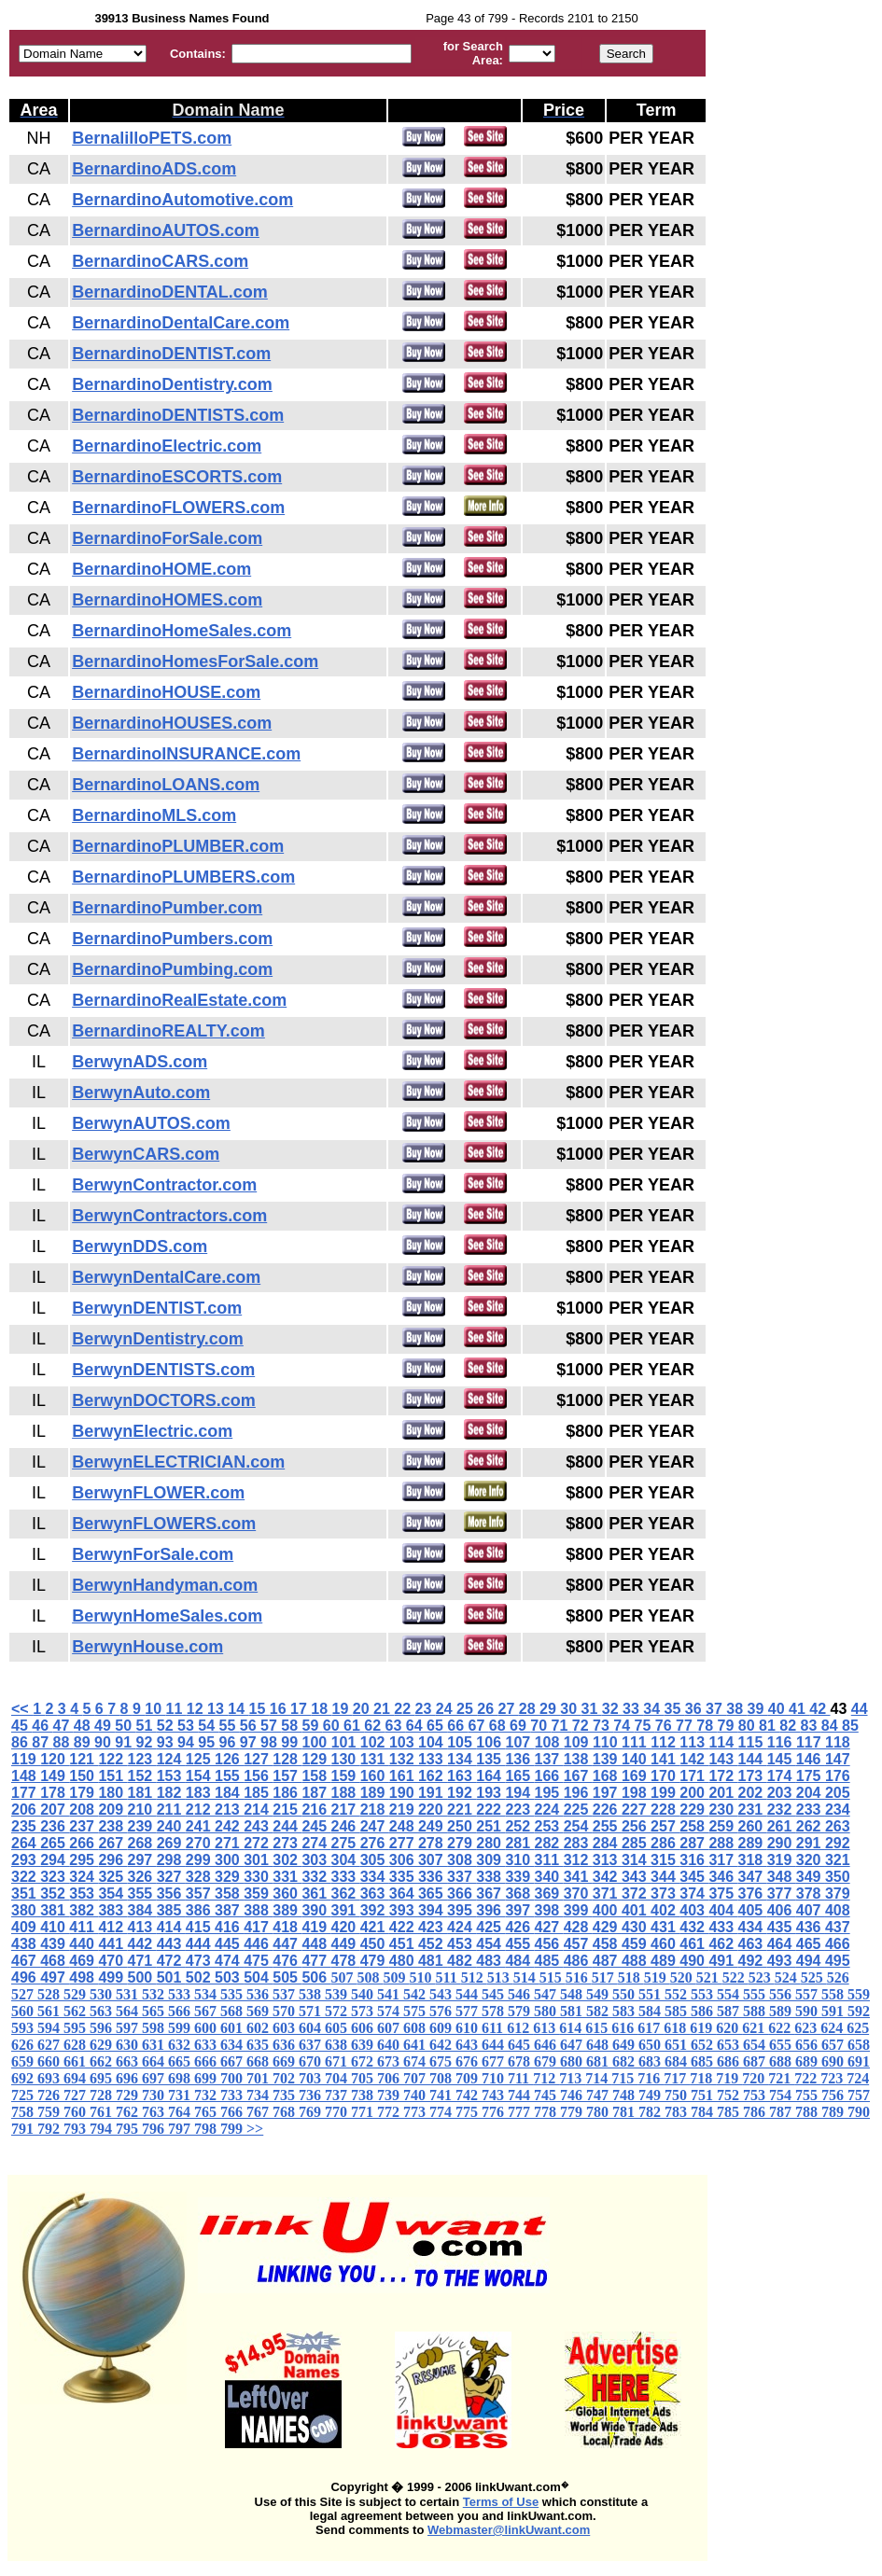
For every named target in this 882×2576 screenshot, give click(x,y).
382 (83, 1910)
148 (25, 1776)
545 (495, 1994)
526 (838, 1977)
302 (287, 1860)
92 (146, 1742)
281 (519, 1843)
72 (582, 1726)
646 (547, 2045)
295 (83, 1860)
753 (756, 2095)
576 (442, 2011)
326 (142, 1877)
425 (490, 1927)
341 (578, 1877)
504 (258, 1977)
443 (171, 1944)
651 (678, 2045)
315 (665, 1860)
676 (468, 2061)
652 (704, 2045)
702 (286, 2078)
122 (112, 1759)
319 (781, 1860)
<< (22, 1709)
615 (598, 2028)
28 (529, 1709)
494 (810, 1961)
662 (103, 2061)
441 (112, 1944)
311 (549, 1860)
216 (315, 1809)
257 (665, 1826)
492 (752, 1961)
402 (665, 1910)
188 (345, 1793)
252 (519, 1826)
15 (258, 1709)
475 (258, 1961)
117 (810, 1742)
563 (103, 2011)
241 (200, 1826)
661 (76, 2061)
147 (837, 1759)
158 (315, 1776)
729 (129, 2095)
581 (573, 2011)
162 (432, 1776)
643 (468, 2045)
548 (573, 1994)
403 (693, 1910)
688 (782, 2061)
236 (54, 1826)
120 (54, 1759)
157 (287, 1776)
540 (364, 1994)
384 (142, 1910)
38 (736, 1709)
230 (722, 1809)
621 (755, 2028)
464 (781, 1944)
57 (270, 1726)
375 (722, 1893)
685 (704, 2061)
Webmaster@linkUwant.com (508, 2530)
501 (171, 1977)
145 (781, 1759)
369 (549, 1893)
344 (665, 1877)
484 (519, 1961)
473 (200, 1961)
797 (181, 2129)
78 (706, 1726)
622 (781, 2028)
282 (549, 1843)
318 (752, 1860)
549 (599, 1994)
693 (50, 2078)
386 (200, 1910)
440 (83, 1944)
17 (300, 1709)
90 (104, 1742)
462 (722, 1944)
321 (837, 1860)
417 (258, 1927)
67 (479, 1726)
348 (781, 1877)
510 (423, 1977)
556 (782, 1994)
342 (607, 1877)
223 (519, 1809)
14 (238, 1709)
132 (403, 1759)
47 (63, 1726)
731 (181, 2095)
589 (782, 2011)
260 (752, 1826)
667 (233, 2061)
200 (693, 1793)
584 (651, 2011)
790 (858, 2112)
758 (24, 2112)
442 (142, 1944)
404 (722, 1910)
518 (631, 1977)
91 (125, 1742)
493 (781, 1961)
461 (693, 1944)
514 (526, 1977)
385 (171, 1910)
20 (363, 1709)
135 (490, 1759)
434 (752, 1927)
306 (403, 1860)
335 (403, 1877)
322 (25, 1877)
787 (782, 2112)
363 (374, 1893)
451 (403, 1944)
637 (312, 2045)
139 (607, 1759)
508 (370, 1977)
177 (25, 1793)
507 (344, 1977)
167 (578, 1776)
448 (315, 1944)
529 (76, 1994)
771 (364, 2112)
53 (187, 1726)
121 (83, 1759)
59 (312, 1726)
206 (25, 1809)
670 (312, 2061)
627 (50, 2045)
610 (468, 2028)
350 (837, 1877)
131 (374, 1759)
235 (25, 1826)
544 (468, 1994)
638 (338, 2045)
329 (229, 1877)
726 (50, 2095)
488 (636, 1961)
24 (446, 1709)
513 (500, 1977)
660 (50, 2061)
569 (259, 2011)
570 (286, 2011)
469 (83, 1961)
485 (549, 1961)
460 (665, 1944)
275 (345, 1843)
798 (207, 2129)
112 (665, 1742)
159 (345, 1776)
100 (316, 1742)
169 (636, 1776)
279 (461, 1843)
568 (233, 2011)
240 (171, 1826)
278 (432, 1843)
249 (432, 1826)
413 (142, 1927)
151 (112, 1776)
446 (258, 1944)
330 (258, 1877)
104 (432, 1742)
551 (651, 1994)
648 (599, 2045)
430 (636, 1927)
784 (704, 2112)
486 (578, 1961)
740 (416, 2095)
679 (547, 2061)
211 (171, 1809)
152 (142, 1776)
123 (142, 1759)
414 (171, 1927)
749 (651, 2095)
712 (546, 2078)
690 (834, 2061)
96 (229, 1742)
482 (461, 1961)
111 (636, 1742)
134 (461, 1759)
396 (490, 1910)
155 (229, 1776)
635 (259, 2045)
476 (287, 1961)
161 (403, 1776)
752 (730, 2095)
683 (651, 2061)
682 (625, 2061)
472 (171, 1961)
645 (521, 2045)
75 (645, 1726)
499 (112, 1977)
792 (50, 2129)
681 (599, 2061)
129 (315, 1759)
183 (200, 1793)
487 (607, 1961)
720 (755, 2078)
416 (229, 1927)
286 (665, 1843)
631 (155, 2045)
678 (521, 2061)
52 (167, 1726)
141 (665, 1759)
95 (208, 1742)
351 (25, 1893)
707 (416, 2078)
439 (54, 1944)
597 (129, 2028)
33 (633, 1709)
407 (810, 1910)
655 (782, 2045)
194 (519, 1793)
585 (678, 2011)
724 (858, 2078)
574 (390, 2011)
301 (258, 1860)
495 (837, 1961)
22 (404, 1709)
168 (607, 1776)
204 (810, 1793)
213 (229, 1809)
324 (83, 1877)
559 (858, 1994)
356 (171, 1893)
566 (181, 2011)
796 (155, 2129)
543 (442, 1994)
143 (722, 1759)
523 (762, 1977)
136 (519, 1759)
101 (345, 1742)
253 (549, 1826)
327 (171, 1877)
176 (837, 1776)
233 (810, 1809)
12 (197, 1709)
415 (200, 1927)
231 (752, 1809)
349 (810, 1877)
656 (808, 2045)
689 (808, 2061)
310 (519, 1860)
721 (781, 2078)
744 (521, 2095)
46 (42, 1726)
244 (287, 1826)
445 (229, 1944)
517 (605, 1977)
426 (519, 1927)
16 (280, 1709)
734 (259, 2095)
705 (364, 2078)
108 (549, 1742)
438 (25, 1944)
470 (112, 1961)
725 (24, 2095)
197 (607, 1793)
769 (312, 2112)
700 (233, 2078)
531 (129, 1994)
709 (468, 2078)
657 (834, 2045)
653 (730, 2045)
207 (54, 1809)
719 (729, 2078)
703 (312, 2078)
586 (704, 2011)
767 (259, 2112)
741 (442, 2095)
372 (636, 1893)
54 (208, 1726)
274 (315, 1843)
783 (678, 2112)
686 (730, 2061)
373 (665, 1893)
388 (258, 1910)
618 (677, 2028)
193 (490, 1793)
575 (416, 2011)
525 (814, 1977)
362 (345, 1893)
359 (258, 1893)
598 (155, 2028)
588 (756, 2011)
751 (704, 2095)
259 (722, 1826)
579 (521, 2011)
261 (781, 1826)
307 (432, 1860)
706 (390, 2078)
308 (461, 1860)
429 (607, 1927)
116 (781, 1742)
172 (722, 1776)
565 (155, 2011)
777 (521, 2112)
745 (547, 2095)
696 (129, 2078)
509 (397, 1977)
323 (54, 1877)
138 (578, 1759)
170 (665, 1776)
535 (233, 1994)
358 (229, 1893)
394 (432, 1910)
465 (810, 1944)
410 (54, 1927)
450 (374, 1944)
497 (54, 1977)
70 (540, 1726)
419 (315, 1927)
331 (287, 1877)
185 (258, 1793)
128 (287, 1759)
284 (607, 1843)
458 (607, 1944)
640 (390, 2045)
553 (704, 1994)
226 (607, 1809)
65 (437, 1726)
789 (834, 2112)
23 (424, 1709)
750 (678, 2095)
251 (490, 1826)
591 (834, 2011)
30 (570, 1709)
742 (468, 2095)
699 (207, 2078)
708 (442, 2078)
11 (175, 1709)
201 (722, 1793)
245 (315, 1826)
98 (270, 1742)
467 (25, 1961)
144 (752, 1759)
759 (50, 2112)
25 (466, 1709)
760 (76, 2112)
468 (54, 1961)
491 (722, 1961)
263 (837, 1826)
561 (50, 2011)
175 (810, 1776)
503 (229, 1977)
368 (519, 1893)
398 (549, 1910)
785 (730, 2112)
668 (259, 2061)
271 (229, 1843)
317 (722, 1860)
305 (374, 1860)
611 (494, 2028)
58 (291, 1726)
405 (752, 1910)
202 (752, 1793)
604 (312, 2028)
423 (432, 1927)
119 (25, 1759)
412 (112, 1927)
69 (520, 1726)
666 (207, 2061)
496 (25, 1977)
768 (286, 2112)
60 (333, 1726)
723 (833, 2078)
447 (287, 1944)
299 (200, 1860)
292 (837, 1843)
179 (83, 1793)
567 (207, 2011)
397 (519, 1910)
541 (390, 1994)
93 (167, 1742)
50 (125, 1726)
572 (338, 2011)
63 (395, 1726)
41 (799, 1709)
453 (461, 1944)
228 (665, 1809)
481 (432, 1961)
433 (722, 1927)
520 (683, 1977)
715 (624, 2078)
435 (781, 1927)
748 (625, 2095)
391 (345, 1910)
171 (693, 1776)
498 (83, 1977)
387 (229, 1910)
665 (181, 2061)
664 (155, 2061)
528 (50, 1994)
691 (858, 2061)
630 (129, 2045)
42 (819, 1709)
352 (54, 1893)
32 (612, 1709)
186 (287, 1793)
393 (403, 1910)
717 (677, 2078)
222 (490, 1809)
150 (83, 1776)
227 (636, 1809)
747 (599, 2095)
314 (636, 1860)
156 (258, 1776)
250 (461, 1826)
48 (84, 1726)
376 (752, 1893)
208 (83, 1809)
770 (338, 2112)
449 (345, 1944)
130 (345, 1759)
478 (345, 1961)
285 (636, 1843)
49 (104, 1726)
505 (287, 1977)
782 (651, 2112)
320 (810, 1860)
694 (76, 2078)
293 (25, 1860)
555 (756, 1994)
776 (495, 2112)
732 (207, 2095)
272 (258, 1843)
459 (636, 1944)
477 (315, 1961)
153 (171, 1776)
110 (607, 1742)
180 (112, 1793)
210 (142, 1809)
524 (788, 1977)
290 (781, 1843)
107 (519, 1742)
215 (287, 1809)
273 (287, 1843)
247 (374, 1826)
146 (810, 1759)
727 (76, 2095)
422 (403, 1927)
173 (752, 1776)
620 (729, 2028)
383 (112, 1910)
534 (207, 1994)
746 (573, 2095)
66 (457, 1726)
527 (24, 1994)
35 (674, 1709)
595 (76, 2028)
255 (607, 1826)
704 (338, 2078)
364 (403, 1893)
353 (83, 1893)
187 (315, 1793)
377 (781, 1893)
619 (703, 2028)
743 (495, 2095)
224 (549, 1809)
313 (607, 1860)
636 (286, 2045)
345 (693, 1877)
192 (461, 1793)
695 (103, 2078)
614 (572, 2028)
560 (24, 2011)
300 (229, 1860)
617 (650, 2028)
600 (207, 2028)
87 (42, 1742)
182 (171, 1793)
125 (200, 1759)
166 (549, 1776)
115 (752, 1742)
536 (259, 1994)
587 (730, 2011)
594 (50, 2028)
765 (207, 2112)
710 (495, 2078)
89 (84, 1742)
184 (229, 1793)
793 (76, 2129)
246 (345, 1826)
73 (603, 1726)
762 (129, 2112)
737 (338, 2095)
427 (549, 1927)
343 (636, 1877)
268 (142, 1843)
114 (722, 1742)
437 (837, 1927)
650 (651, 2045)
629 (103, 2045)
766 (233, 2112)
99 (291, 1742)
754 (782, 2095)
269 (171, 1843)
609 (442, 2028)
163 (461, 1776)
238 (112, 1826)
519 (657, 1977)
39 (757, 1709)
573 (364, 2011)
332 (315, 1877)
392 (374, 1910)
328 (200, 1877)
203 (781, 1793)
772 (390, 2112)
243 (258, 1826)
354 (112, 1893)
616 (624, 2028)
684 (678, 2061)
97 (250, 1742)
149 (54, 1776)
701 (259, 2078)
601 (233, 2028)
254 (578, 1826)
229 (693, 1809)
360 (287, 1893)
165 (519, 1776)
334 (374, 1877)
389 (287, 1910)
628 (76, 2045)
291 (810, 1843)
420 (345, 1927)
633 (207, 2045)
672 (364, 2061)
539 (338, 1994)
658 (858, 2045)
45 (21, 1726)
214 (258, 1809)
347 (752, 1877)
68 (499, 1726)
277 (403, 1843)
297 (142, 1860)
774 (442, 2112)
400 (607, 1910)
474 (229, 1961)
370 (578, 1893)
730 (155, 2095)
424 (461, 1927)
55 (229, 1726)
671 (338, 2061)
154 (200, 1776)
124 (171, 1759)
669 (286, 2061)
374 (693, 1893)
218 (374, 1809)
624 (833, 2028)
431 (665, 1927)
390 (315, 1910)
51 (146, 1726)
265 (54, 1843)
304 (345, 1860)
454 (490, 1944)
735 (286, 2095)
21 (383, 1709)
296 (112, 1860)
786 (756, 2112)
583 (625, 2011)
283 (578, 1843)
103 (403, 1742)
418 (287, 1927)
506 (315, 1977)
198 (636, 1793)
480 (403, 1961)
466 (837, 1944)
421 (374, 1927)
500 (142, 1977)
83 (811, 1726)
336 (432, 1877)
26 (487, 1709)
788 (808, 2112)
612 (520, 2028)
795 (129, 2129)
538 (312, 1994)
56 (250, 1726)
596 (103, 2028)
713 (572, 2078)
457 (578, 1944)
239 (142, 1826)
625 (858, 2028)
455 (519, 1944)
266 (83, 1843)
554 (730, 1994)
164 (490, 1776)
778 (547, 2112)
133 (432, 1759)
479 (374, 1961)
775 (468, 2112)
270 (200, 1843)
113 (693, 1742)
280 (490, 1843)
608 (416, 2028)
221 (461, 1809)
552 (678, 1994)
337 (461, 1877)
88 (63, 1742)
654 (756, 2045)
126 (229, 1759)
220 (432, 1809)
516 (579, 1977)
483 (490, 1961)
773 (416, 2112)
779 (573, 2112)
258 (693, 1826)
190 (403, 1793)
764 (181, 2112)
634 (233, 2045)
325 (112, 1877)
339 (519, 1877)
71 (562, 1726)
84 (831, 1726)
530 (103, 1994)
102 (374, 1742)
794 (103, 2129)
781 (625, 2112)
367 (490, 1893)
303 (315, 1860)
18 (321, 1709)
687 (756, 2061)
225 (578, 1809)
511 (448, 1977)
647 (573, 2045)
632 (181, 2045)
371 (607, 1893)
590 (808, 2011)
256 (636, 1826)
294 (54, 1860)
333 (345, 1877)
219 (403, 1809)
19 (341, 1709)
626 (24, 2045)
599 (181, 2028)
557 (808, 1994)
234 (837, 1809)
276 (374, 1843)
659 (24, 2061)
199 (665, 1793)
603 (286, 2028)
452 (432, 1944)
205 (837, 1793)
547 (547, 1994)
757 (858, 2095)
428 (578, 1927)
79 (728, 1726)
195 (549, 1793)
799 (233, 2129)
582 (599, 2011)
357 (200, 1893)
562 (76, 2011)
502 (200, 1977)
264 (25, 1843)
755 (808, 2095)
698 (181, 2078)
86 (21, 1742)
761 (103, 2112)
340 (549, 1877)
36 (695, 1709)
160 (374, 1776)
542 (416, 1994)
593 (24, 2028)
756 (834, 2095)
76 (665, 1726)
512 (474, 1977)
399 (578, 1910)
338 (490, 1877)
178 (54, 1793)
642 (442, 2045)
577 (468, 2011)
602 (259, 2028)
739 (390, 2095)
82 (789, 1726)
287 (693, 1843)
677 (495, 2061)
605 (338, 2028)
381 (54, 1910)
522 (735, 1977)
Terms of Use (501, 2502)
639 (364, 2045)
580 (547, 2011)
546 (521, 1994)
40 (778, 1709)
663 (129, 2061)
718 (703, 2078)
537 (286, 1994)
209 (112, 1809)
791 (24, 2129)
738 (364, 2095)
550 (625, 1994)
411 (83, 1927)
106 (490, 1742)
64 (416, 1726)
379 (837, 1893)
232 (781, 1809)
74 (623, 1726)
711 (520, 2078)
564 (129, 2011)
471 (142, 1961)
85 (850, 1726)
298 (171, 1860)
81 (769, 1726)
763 (155, 2112)
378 (810, 1893)
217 (345, 1809)
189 (374, 1793)
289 (752, 1843)
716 (650, 2078)
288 (722, 1843)
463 (752, 1944)
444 (200, 1944)
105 (461, 1742)
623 (807, 2028)
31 (591, 1709)
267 (112, 1843)
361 (315, 1893)
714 (598, 2078)
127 (258, 1759)
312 (578, 1860)
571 (312, 2011)
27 (507, 1709)
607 (390, 2028)
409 (25, 1927)
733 (233, 2095)
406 (781, 1910)
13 (217, 1709)
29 (549, 1709)
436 (810, 1927)
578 (495, 2011)
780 (599, 2112)
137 (549, 1759)
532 (155, 1994)
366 (461, 1893)
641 (416, 2045)
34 (653, 1709)
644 (495, 2045)
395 (461, 1910)
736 (312, 2095)
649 (625, 2045)
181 (142, 1793)
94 (187, 1742)
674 (416, 2061)
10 (155, 1709)
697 (155, 2078)
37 (716, 1709)
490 (693, 1961)
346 (722, 1877)
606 (364, 2028)
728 (103, 2095)
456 (549, 1944)
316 (693, 1860)
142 (693, 1759)
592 (858, 2011)
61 (353, 1726)
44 (859, 1709)
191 (432, 1793)
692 (24, 2078)
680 (573, 2061)
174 (781, 1776)
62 (374, 1726)
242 (229, 1826)
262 (810, 1826)
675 (442, 2061)
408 (837, 1910)
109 (578, 1742)
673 (390, 2061)
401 (636, 1910)
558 (834, 1994)
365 (432, 1893)
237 (83, 1826)
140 (636, 1759)
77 (686, 1726)
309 (490, 1860)
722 (807, 2078)
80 (748, 1726)
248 (403, 1826)
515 (552, 1977)
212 (200, 1809)
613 (546, 2028)
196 (578, 1793)
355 (142, 1893)
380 (25, 1910)
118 (837, 1742)
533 (181, 1994)
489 (665, 1961)
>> (254, 2129)
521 (709, 1977)
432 (693, 1927)
